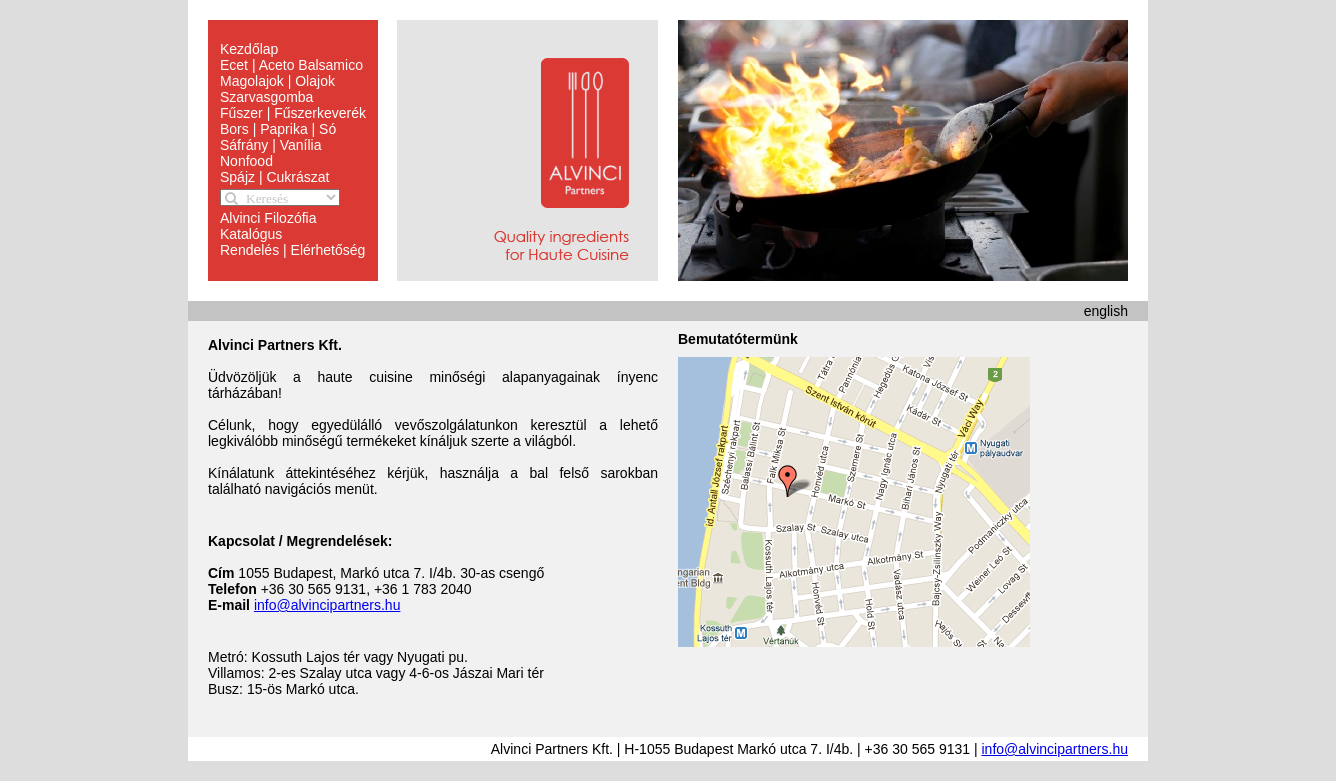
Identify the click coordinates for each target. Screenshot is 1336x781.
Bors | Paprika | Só (278, 129)
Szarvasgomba (266, 97)
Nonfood (246, 161)
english (1106, 311)
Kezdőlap (249, 49)
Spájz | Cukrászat (274, 177)
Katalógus (251, 234)
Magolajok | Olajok (277, 81)
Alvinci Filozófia (268, 218)
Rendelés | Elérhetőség (292, 250)
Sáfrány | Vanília (270, 145)
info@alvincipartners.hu (327, 605)
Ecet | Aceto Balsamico (291, 65)
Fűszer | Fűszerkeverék (293, 113)
